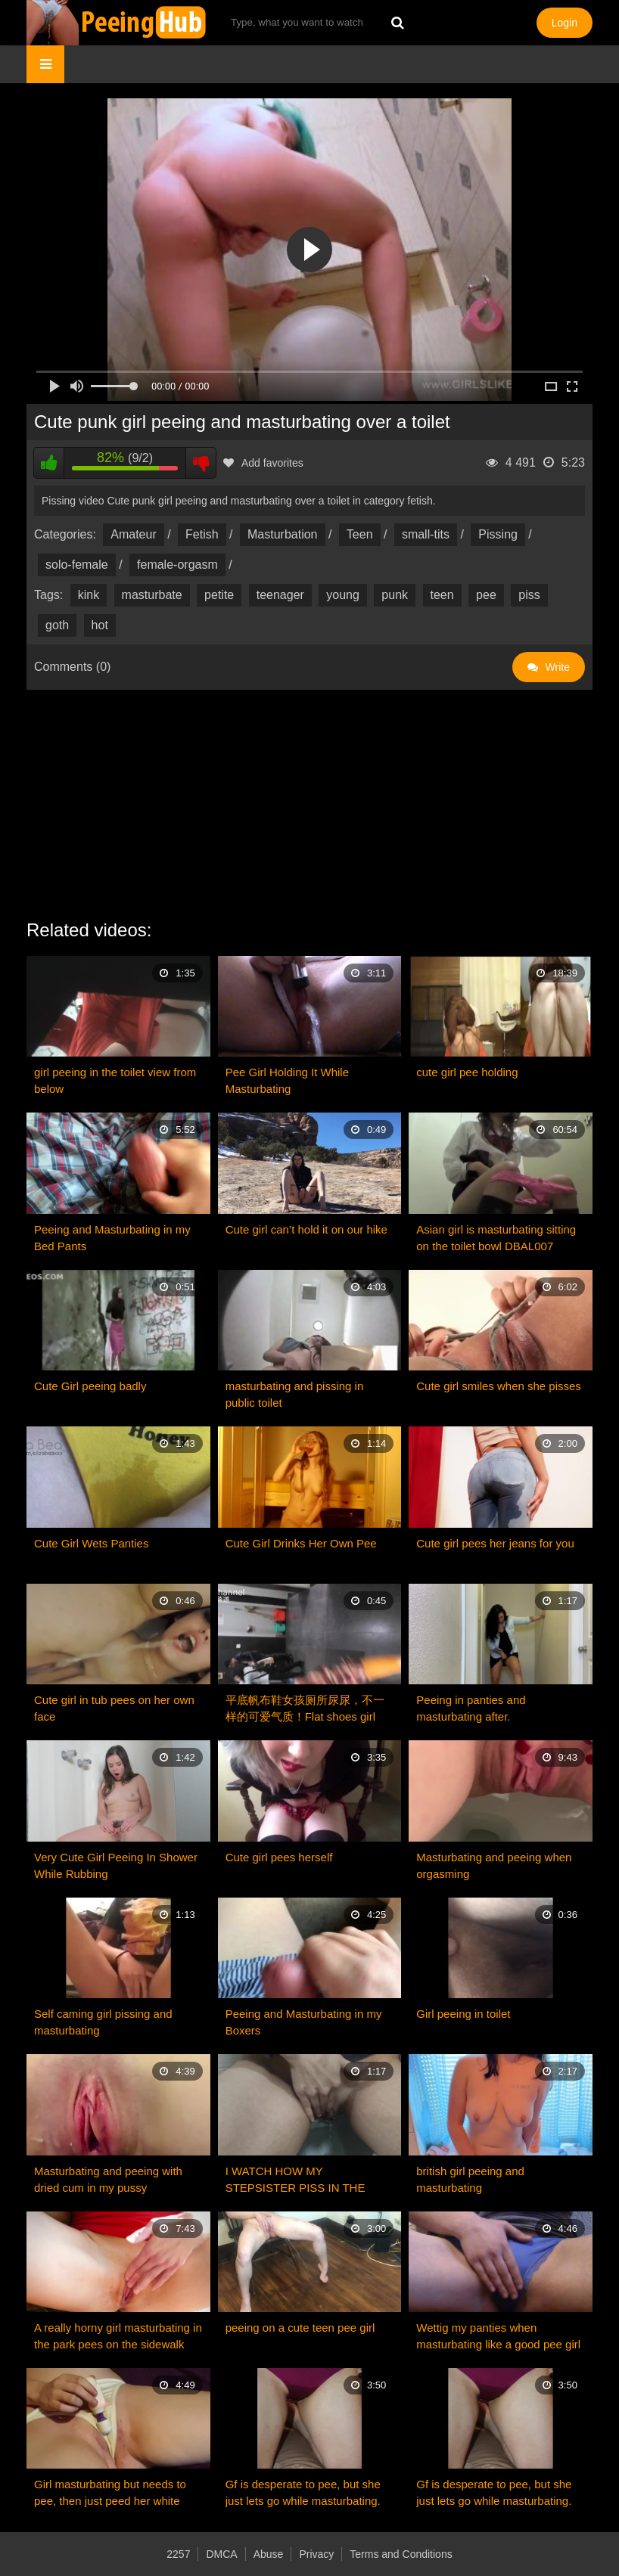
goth (57, 625)
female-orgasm (177, 564)
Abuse (269, 2554)
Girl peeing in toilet (463, 2013)
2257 (178, 2554)
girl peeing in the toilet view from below (115, 1080)
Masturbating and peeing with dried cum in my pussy (108, 2179)
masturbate (152, 594)
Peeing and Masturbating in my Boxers (304, 2022)
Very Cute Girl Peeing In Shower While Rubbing (116, 1865)
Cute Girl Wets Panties (91, 1543)
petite (219, 594)
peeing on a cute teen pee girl (300, 2327)
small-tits (425, 534)
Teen (360, 534)
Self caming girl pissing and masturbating (103, 2022)
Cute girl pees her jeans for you (495, 1543)
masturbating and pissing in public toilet (295, 1394)
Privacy (316, 2554)
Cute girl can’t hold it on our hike (306, 1229)
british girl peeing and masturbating (470, 2179)
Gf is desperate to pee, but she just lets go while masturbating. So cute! (303, 2493)
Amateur (133, 534)
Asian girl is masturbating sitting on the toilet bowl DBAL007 (496, 1237)
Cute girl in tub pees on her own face (114, 1708)
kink (88, 594)
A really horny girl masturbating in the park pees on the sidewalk (118, 2336)
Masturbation (282, 534)
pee (486, 594)
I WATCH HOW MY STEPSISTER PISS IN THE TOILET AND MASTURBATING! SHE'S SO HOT (306, 2180)
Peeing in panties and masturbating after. (470, 1708)
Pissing (498, 534)
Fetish (202, 534)
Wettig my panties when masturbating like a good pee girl (498, 2336)
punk (394, 594)
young (342, 594)
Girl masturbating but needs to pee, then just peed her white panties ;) (110, 2493)
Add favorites (263, 463)
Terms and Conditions (401, 2554)
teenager (280, 594)
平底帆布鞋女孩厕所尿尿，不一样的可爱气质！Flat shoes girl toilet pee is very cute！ (305, 1709)
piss (529, 594)
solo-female (76, 564)
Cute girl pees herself (279, 1857)
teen (442, 594)
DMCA (221, 2554)
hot (100, 625)
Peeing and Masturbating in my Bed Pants (112, 1237)
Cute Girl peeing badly (90, 1386)
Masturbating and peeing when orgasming (493, 1865)
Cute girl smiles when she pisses (498, 1386)
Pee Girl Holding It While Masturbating (287, 1080)
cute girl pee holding (467, 1072)
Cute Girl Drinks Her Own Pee (301, 1543)
